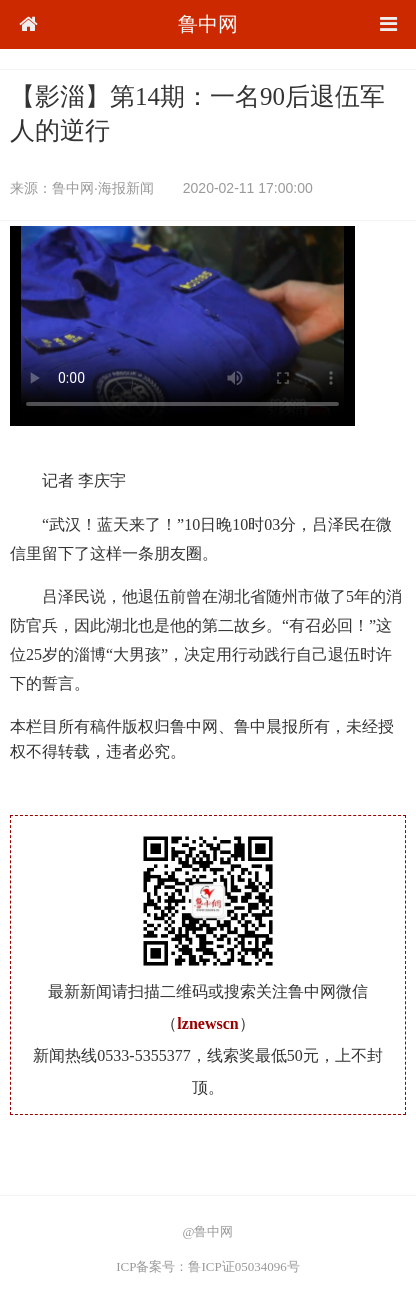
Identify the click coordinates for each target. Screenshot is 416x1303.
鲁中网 (208, 24)
